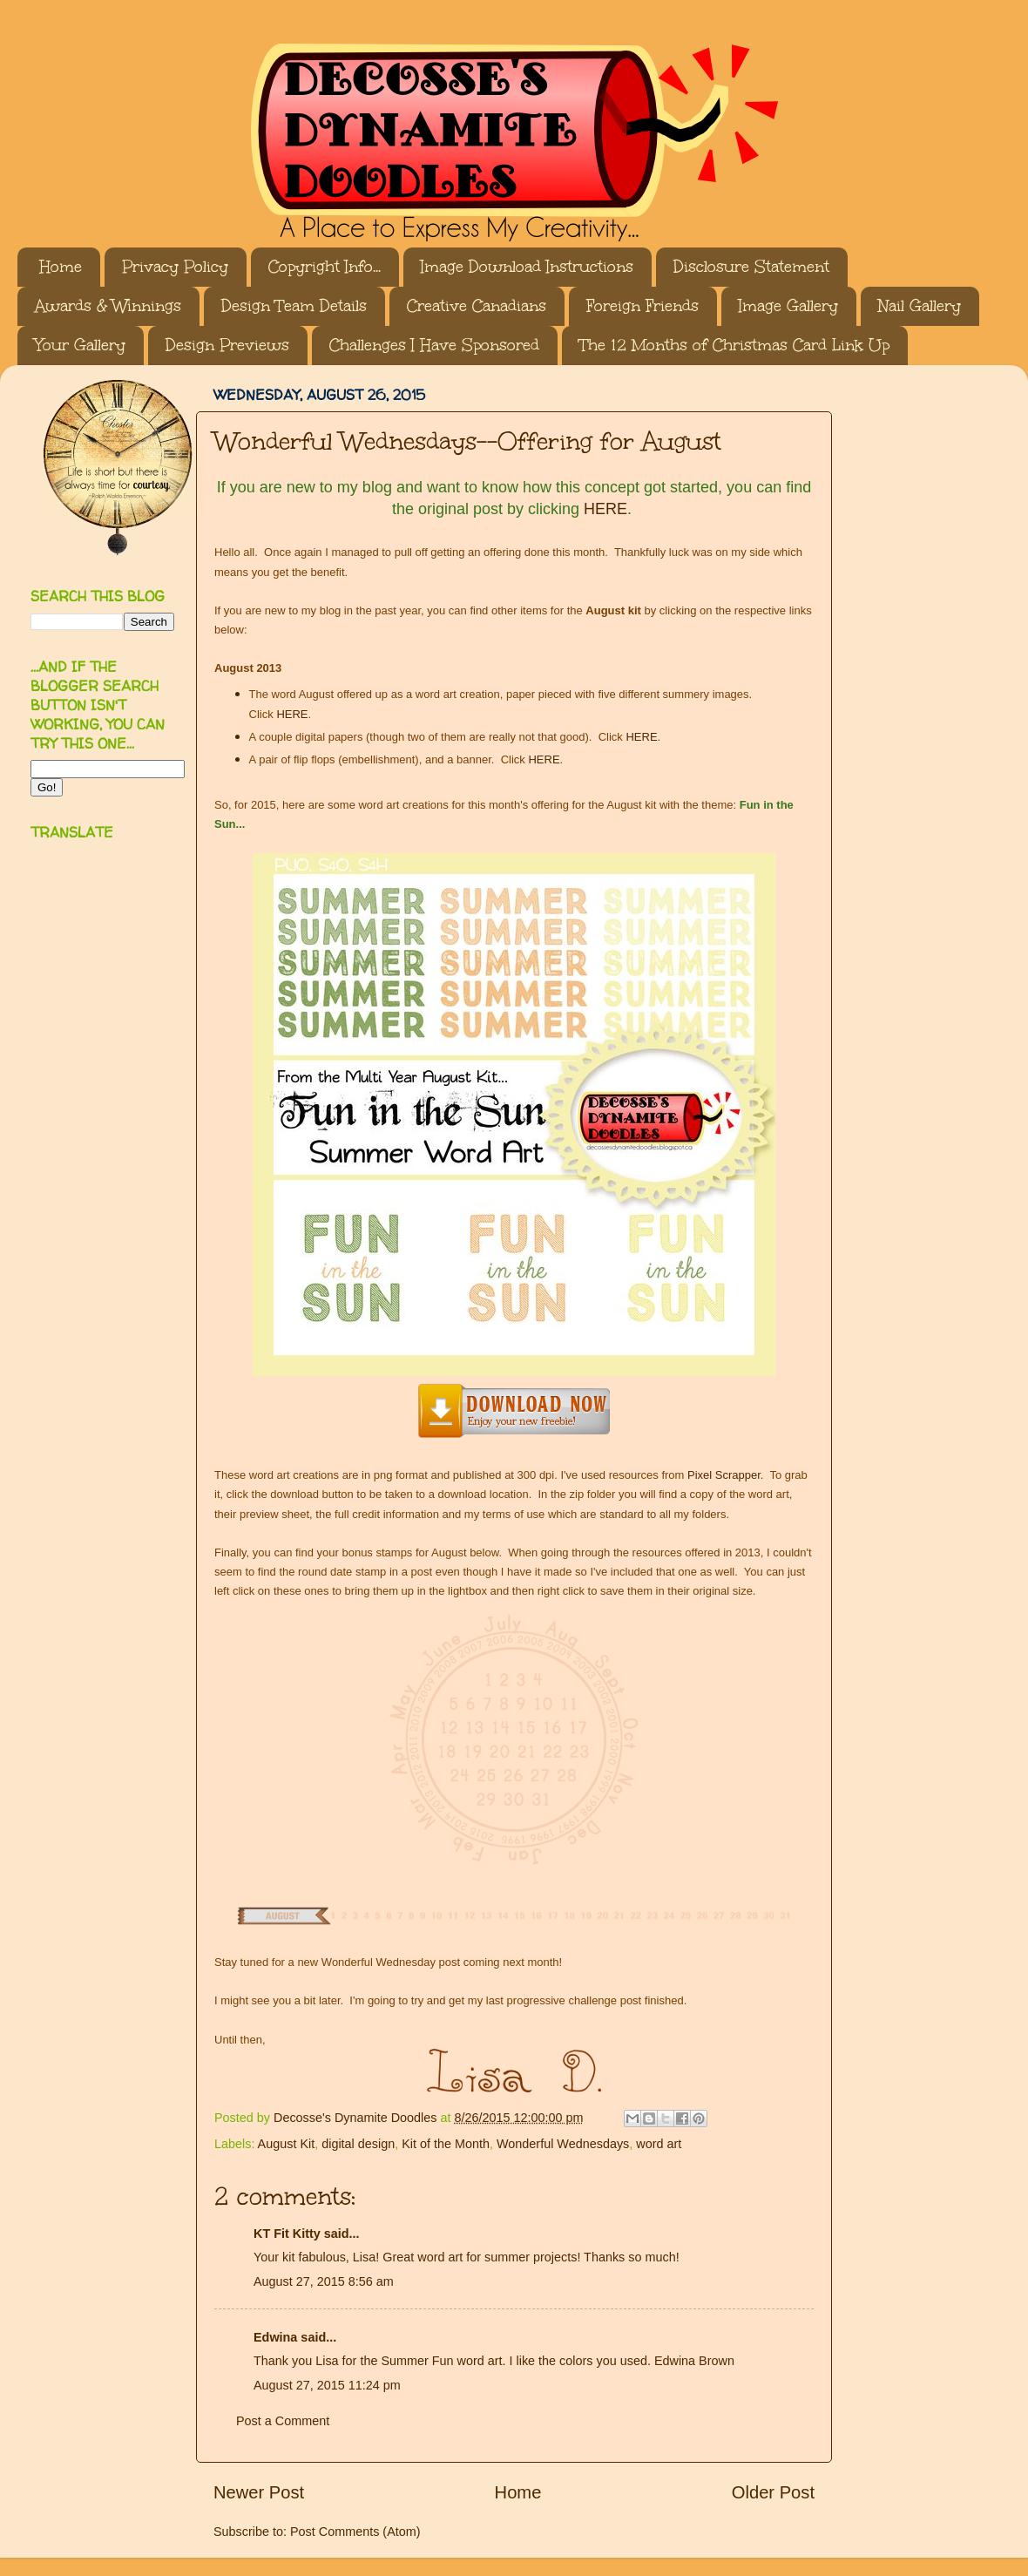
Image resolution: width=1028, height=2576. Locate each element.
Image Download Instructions (527, 266)
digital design (358, 2144)
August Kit (286, 2144)
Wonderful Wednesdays (563, 2144)
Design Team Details (294, 305)
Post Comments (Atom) (355, 2532)
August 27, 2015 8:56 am (324, 2281)
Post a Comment (282, 2421)
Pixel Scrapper (724, 1474)
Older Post (773, 2492)
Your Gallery (80, 345)
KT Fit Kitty (287, 2233)
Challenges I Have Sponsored (434, 345)
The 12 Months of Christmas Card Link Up (734, 345)
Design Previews (227, 345)
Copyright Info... (324, 266)
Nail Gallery (919, 305)
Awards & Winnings (108, 305)
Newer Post (258, 2492)
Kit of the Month (446, 2144)
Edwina (275, 2337)
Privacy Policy (175, 266)
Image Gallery (788, 305)
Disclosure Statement (751, 266)
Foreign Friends (642, 305)
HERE (605, 509)
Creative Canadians (476, 305)
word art (658, 2144)
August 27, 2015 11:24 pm (327, 2385)
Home (60, 266)
